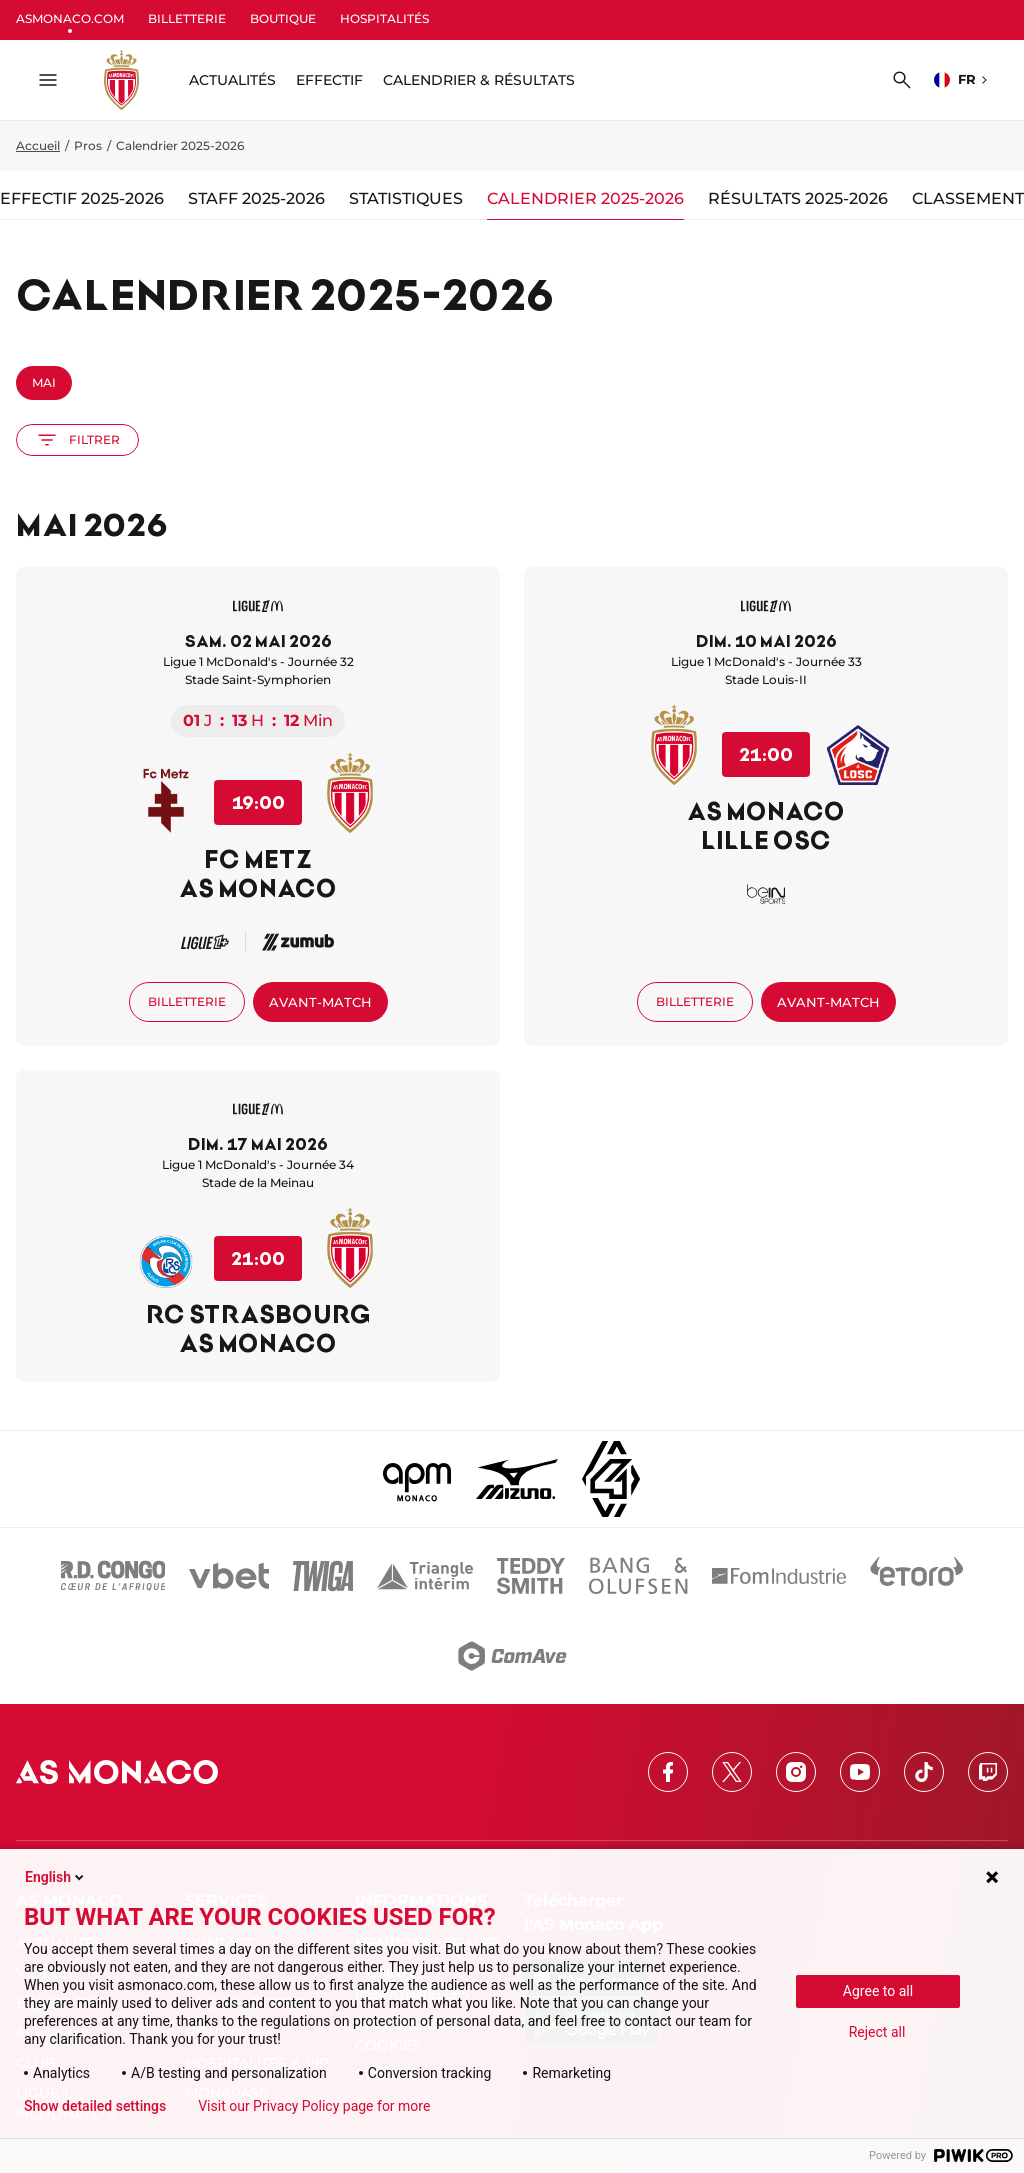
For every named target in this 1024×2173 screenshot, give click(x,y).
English (56, 1877)
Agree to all (878, 1991)
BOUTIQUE (283, 18)
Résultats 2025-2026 (798, 198)
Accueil (38, 145)
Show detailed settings (95, 2106)
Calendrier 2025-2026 (585, 198)
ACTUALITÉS (232, 80)
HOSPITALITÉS (384, 18)
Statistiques (406, 198)
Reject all (877, 2032)
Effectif (329, 80)
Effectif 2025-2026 (82, 198)
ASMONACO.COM (70, 18)
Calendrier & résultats (479, 80)
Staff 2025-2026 (256, 198)
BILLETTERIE (187, 18)
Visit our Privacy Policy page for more (314, 2106)
